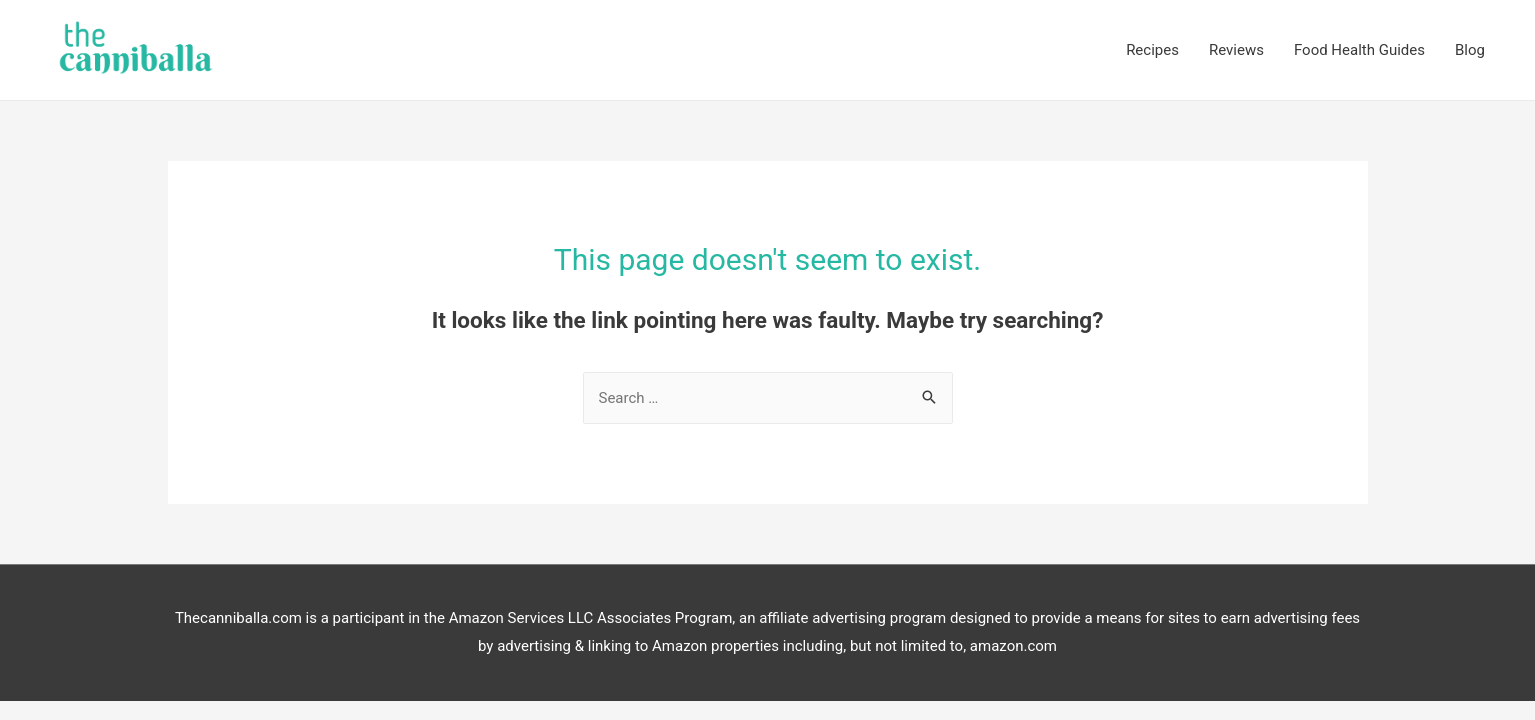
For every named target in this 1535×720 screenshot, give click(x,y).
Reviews (1236, 50)
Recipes (1152, 50)
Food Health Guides (1359, 50)
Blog (1470, 50)
